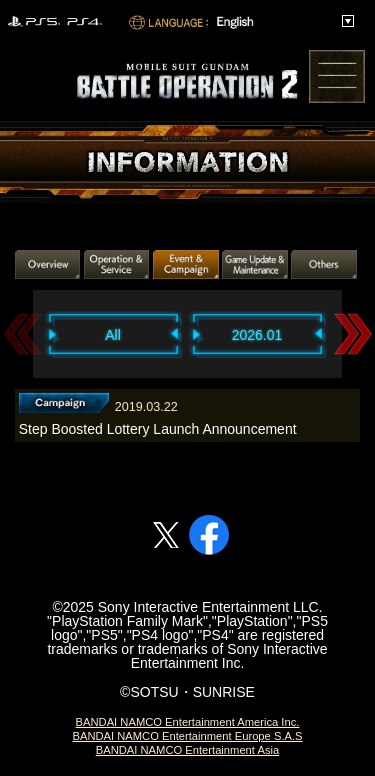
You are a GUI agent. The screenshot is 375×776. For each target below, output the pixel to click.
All (113, 335)
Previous (23, 333)
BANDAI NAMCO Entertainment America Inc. (188, 722)
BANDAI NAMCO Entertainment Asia (187, 750)
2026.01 (257, 335)
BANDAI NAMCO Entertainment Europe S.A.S (187, 736)
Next (353, 333)
